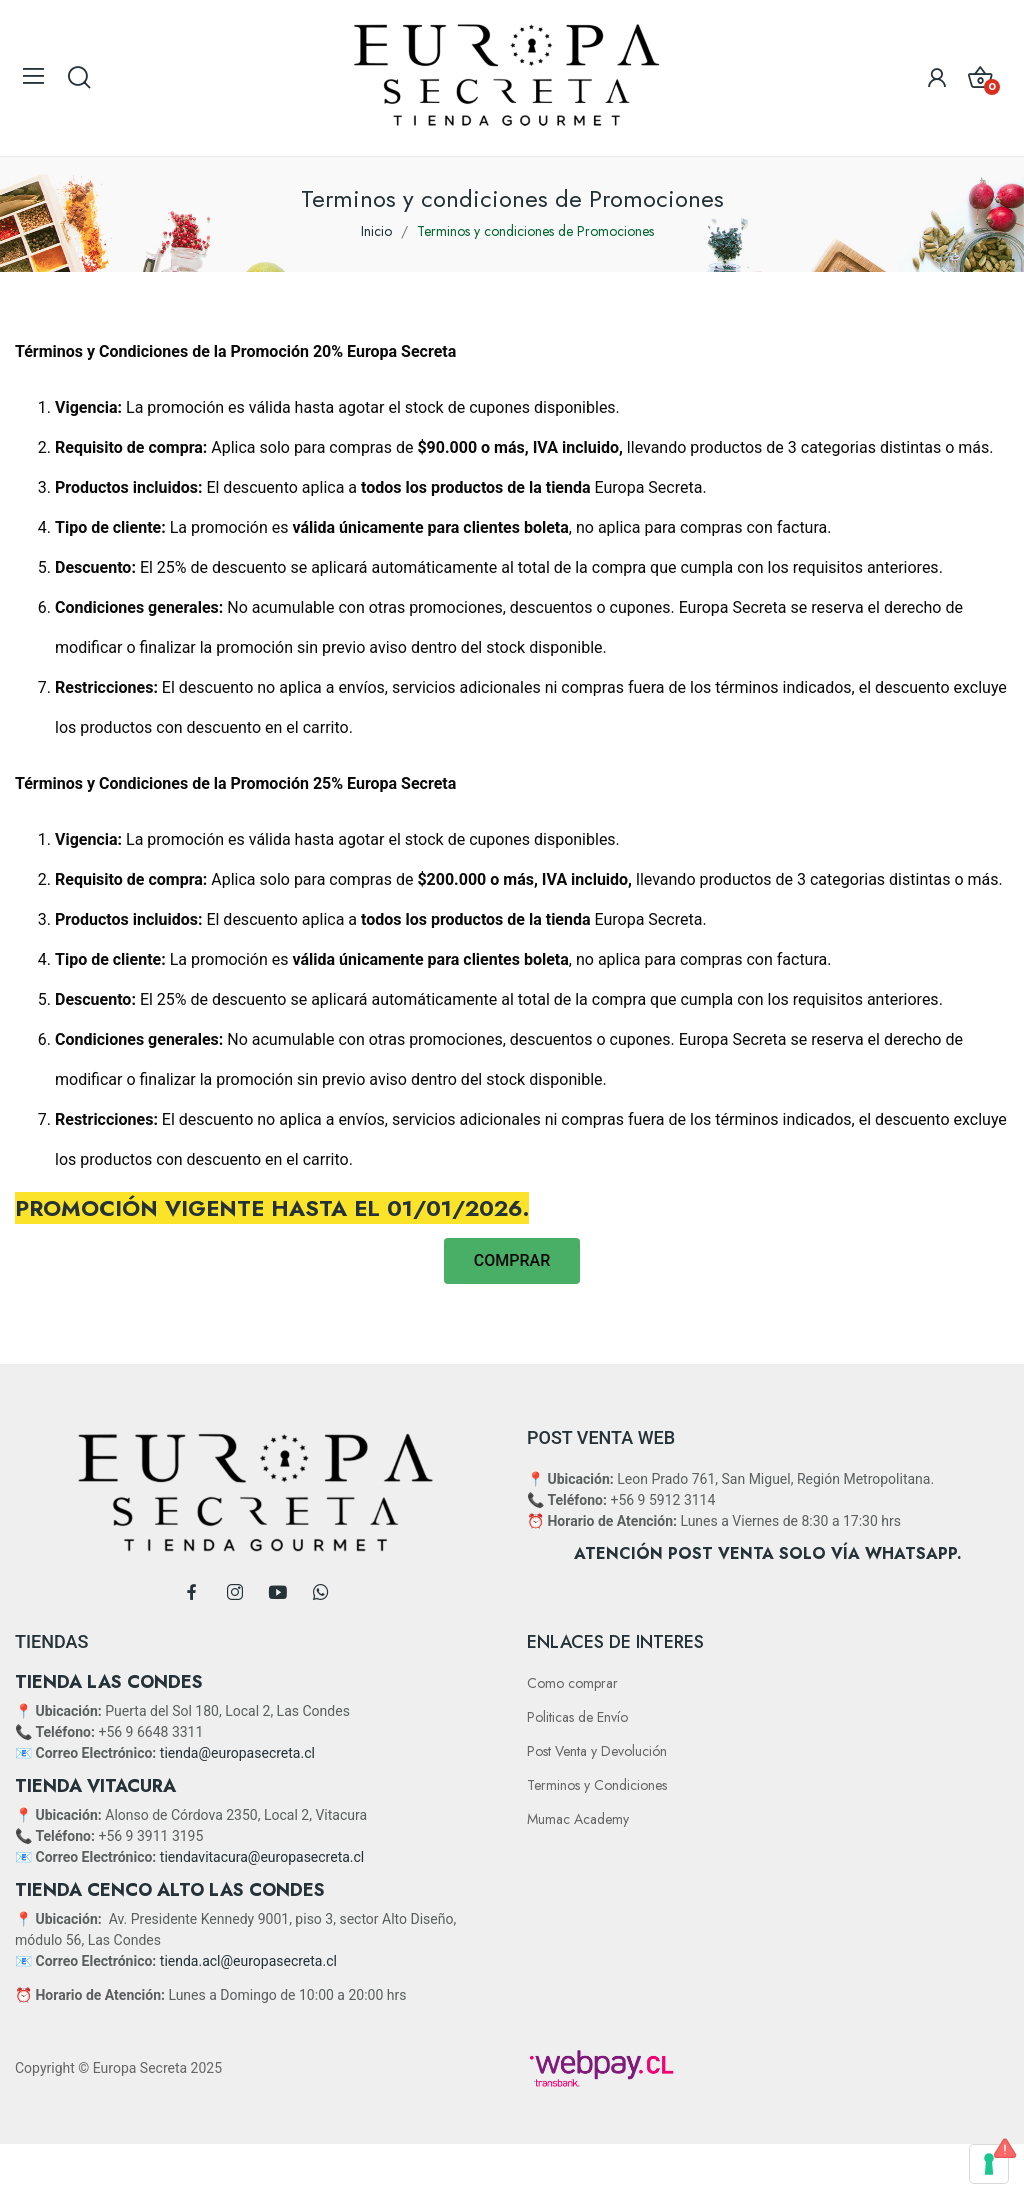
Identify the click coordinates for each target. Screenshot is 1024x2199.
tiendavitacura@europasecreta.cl (262, 1857)
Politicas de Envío (577, 1717)
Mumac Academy (578, 1819)
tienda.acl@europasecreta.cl (248, 1961)
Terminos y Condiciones (597, 1785)
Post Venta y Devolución (597, 1751)
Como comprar (572, 1683)
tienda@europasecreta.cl (237, 1753)
